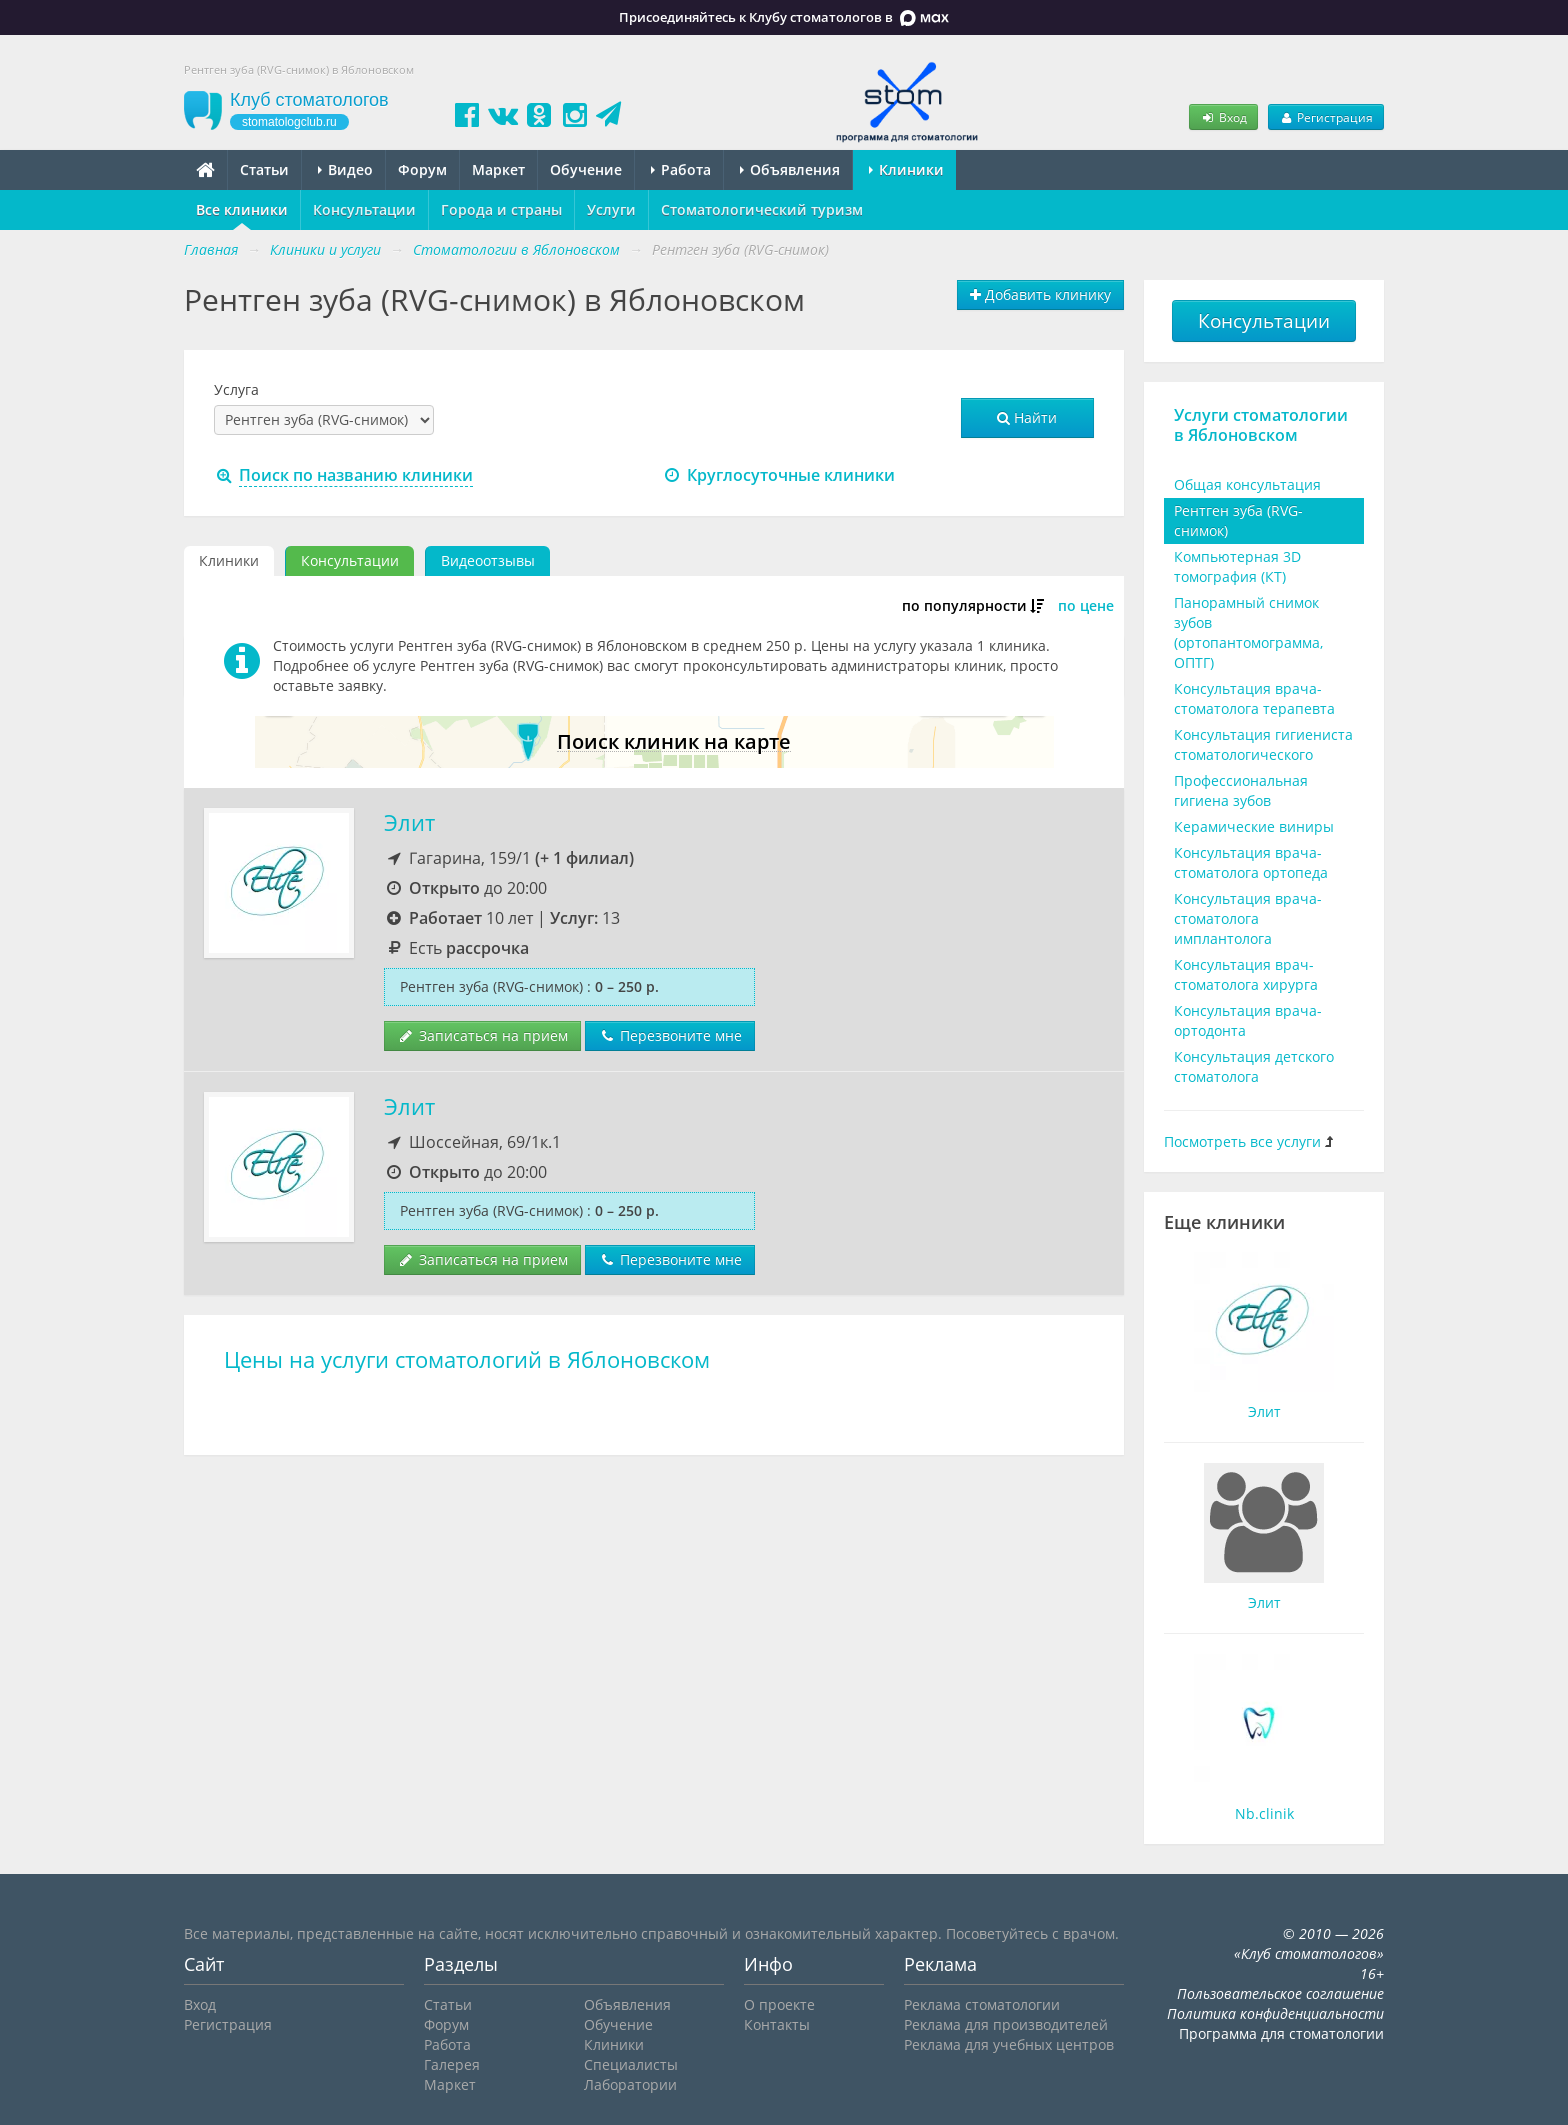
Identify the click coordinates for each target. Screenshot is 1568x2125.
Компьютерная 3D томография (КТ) (1237, 566)
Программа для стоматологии (1281, 2033)
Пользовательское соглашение (1280, 1993)
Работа (681, 169)
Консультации (364, 209)
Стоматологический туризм (762, 209)
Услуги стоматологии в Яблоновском (1261, 425)
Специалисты (631, 2064)
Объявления (790, 169)
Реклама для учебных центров (1009, 2044)
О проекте (779, 2004)
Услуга (236, 389)
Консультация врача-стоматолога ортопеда (1251, 862)
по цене (1086, 605)
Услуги (611, 209)
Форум (422, 169)
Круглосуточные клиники (778, 475)
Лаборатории (630, 2084)
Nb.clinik (1264, 1813)
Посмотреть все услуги (1242, 1141)
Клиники (906, 169)
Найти (1027, 417)
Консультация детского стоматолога (1254, 1066)
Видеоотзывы (488, 560)
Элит (409, 822)
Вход (1223, 117)
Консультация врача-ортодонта (1248, 1020)
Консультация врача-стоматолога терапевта (1254, 698)
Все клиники (242, 209)
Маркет (498, 169)
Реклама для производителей (1006, 2024)
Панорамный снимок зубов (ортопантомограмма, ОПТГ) (1248, 632)
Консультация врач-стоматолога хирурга (1246, 974)
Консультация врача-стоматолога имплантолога (1248, 918)
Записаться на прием (482, 1035)
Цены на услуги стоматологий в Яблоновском (467, 1359)
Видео (345, 169)
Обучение (586, 169)
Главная (211, 249)
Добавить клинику (1040, 294)
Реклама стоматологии (982, 2004)
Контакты (777, 2024)
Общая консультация (1247, 484)
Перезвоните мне (670, 1035)
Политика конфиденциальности (1275, 2013)
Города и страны (501, 209)
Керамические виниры (1254, 826)
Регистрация (1326, 117)
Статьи (264, 169)
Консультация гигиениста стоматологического (1263, 744)
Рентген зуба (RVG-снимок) (1238, 520)
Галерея (452, 2064)
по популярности (964, 605)
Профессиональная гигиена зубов (1241, 790)
